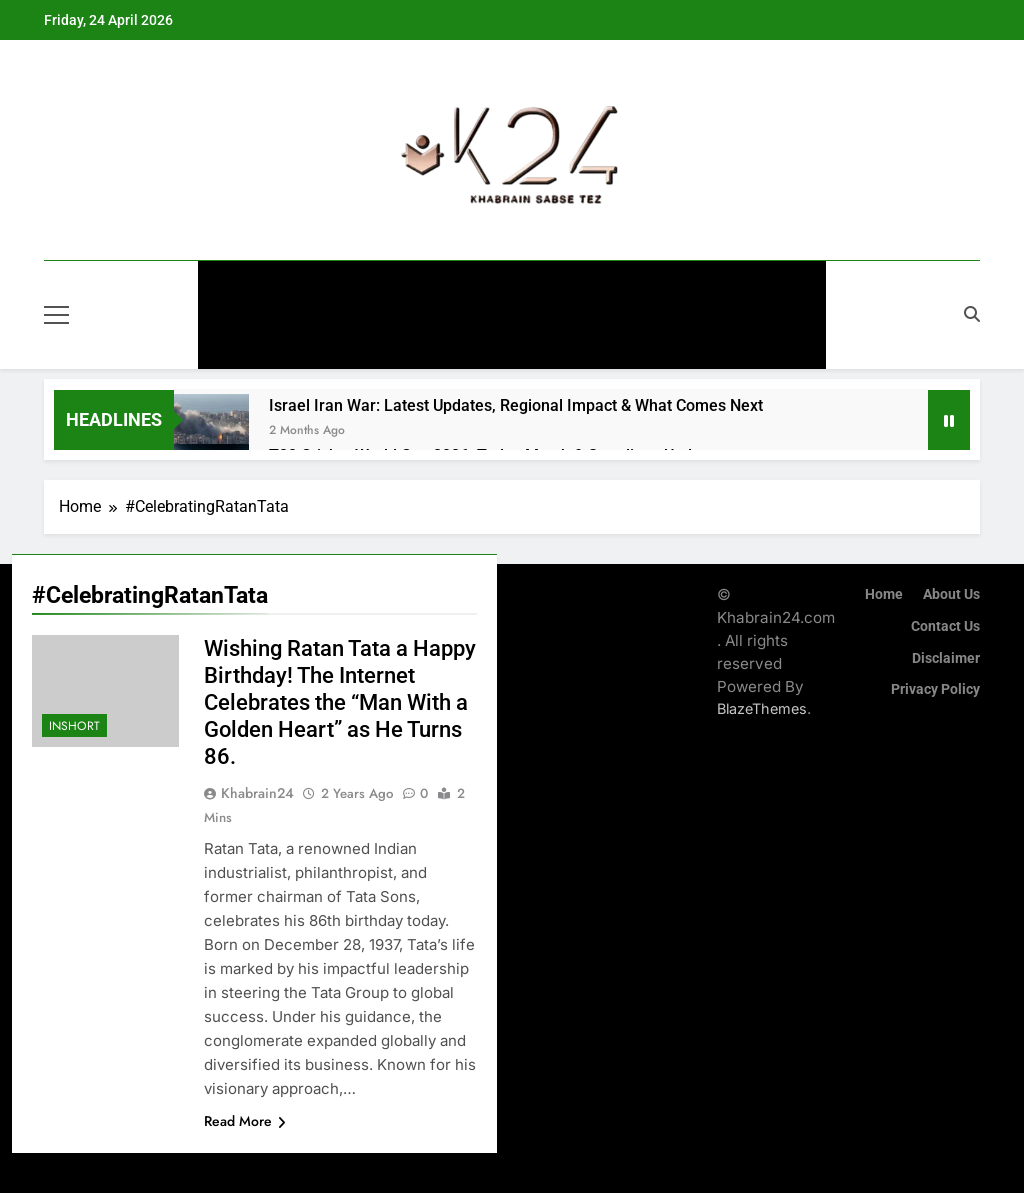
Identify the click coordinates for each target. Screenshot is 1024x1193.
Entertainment (453, 288)
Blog (559, 342)
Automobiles (593, 288)
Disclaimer (946, 658)
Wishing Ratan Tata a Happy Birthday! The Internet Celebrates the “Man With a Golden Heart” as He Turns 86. (340, 702)
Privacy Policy (935, 689)
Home (884, 594)
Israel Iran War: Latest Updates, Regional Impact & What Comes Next (516, 405)
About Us (951, 594)
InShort (478, 342)
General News (308, 288)
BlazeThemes (762, 708)
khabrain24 (257, 793)
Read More (245, 1121)
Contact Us (945, 626)
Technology (722, 288)
